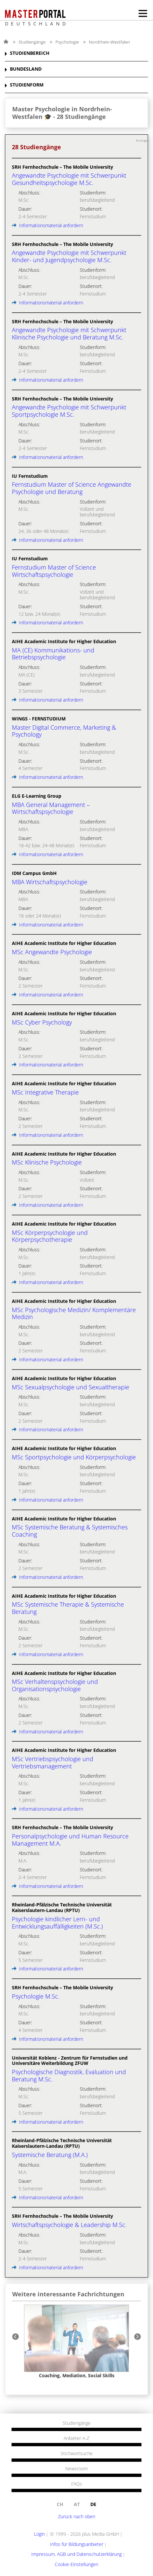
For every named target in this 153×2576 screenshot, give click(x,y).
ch (60, 2504)
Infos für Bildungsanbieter (76, 2544)
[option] (76, 2342)
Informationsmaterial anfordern (47, 225)
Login (39, 2534)
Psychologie (67, 42)
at (77, 2504)
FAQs (76, 2484)
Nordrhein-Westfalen (109, 42)
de (93, 2504)
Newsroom (76, 2469)
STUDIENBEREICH (29, 53)
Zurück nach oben (76, 2516)
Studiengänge (32, 42)
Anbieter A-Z (76, 2438)
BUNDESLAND (26, 69)
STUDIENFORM (27, 85)
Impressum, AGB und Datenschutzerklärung (76, 2554)
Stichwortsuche (77, 2453)
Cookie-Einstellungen (76, 2564)
